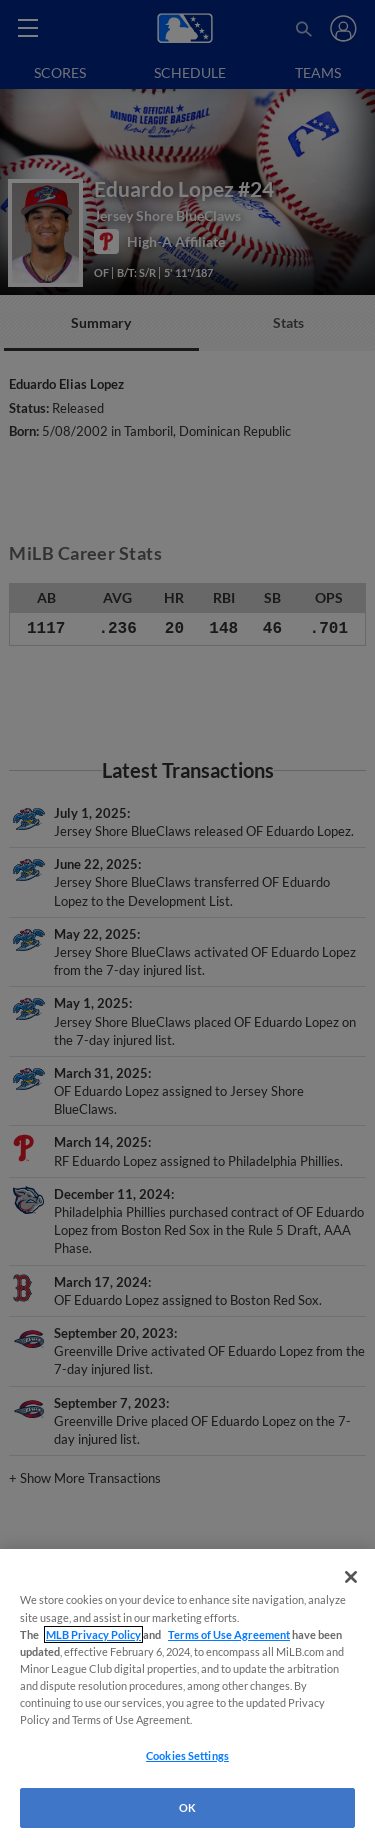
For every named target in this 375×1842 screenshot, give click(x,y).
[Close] (351, 1577)
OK (187, 1807)
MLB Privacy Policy (93, 1634)
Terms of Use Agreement (229, 1634)
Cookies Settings (187, 1755)
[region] (187, 1695)
